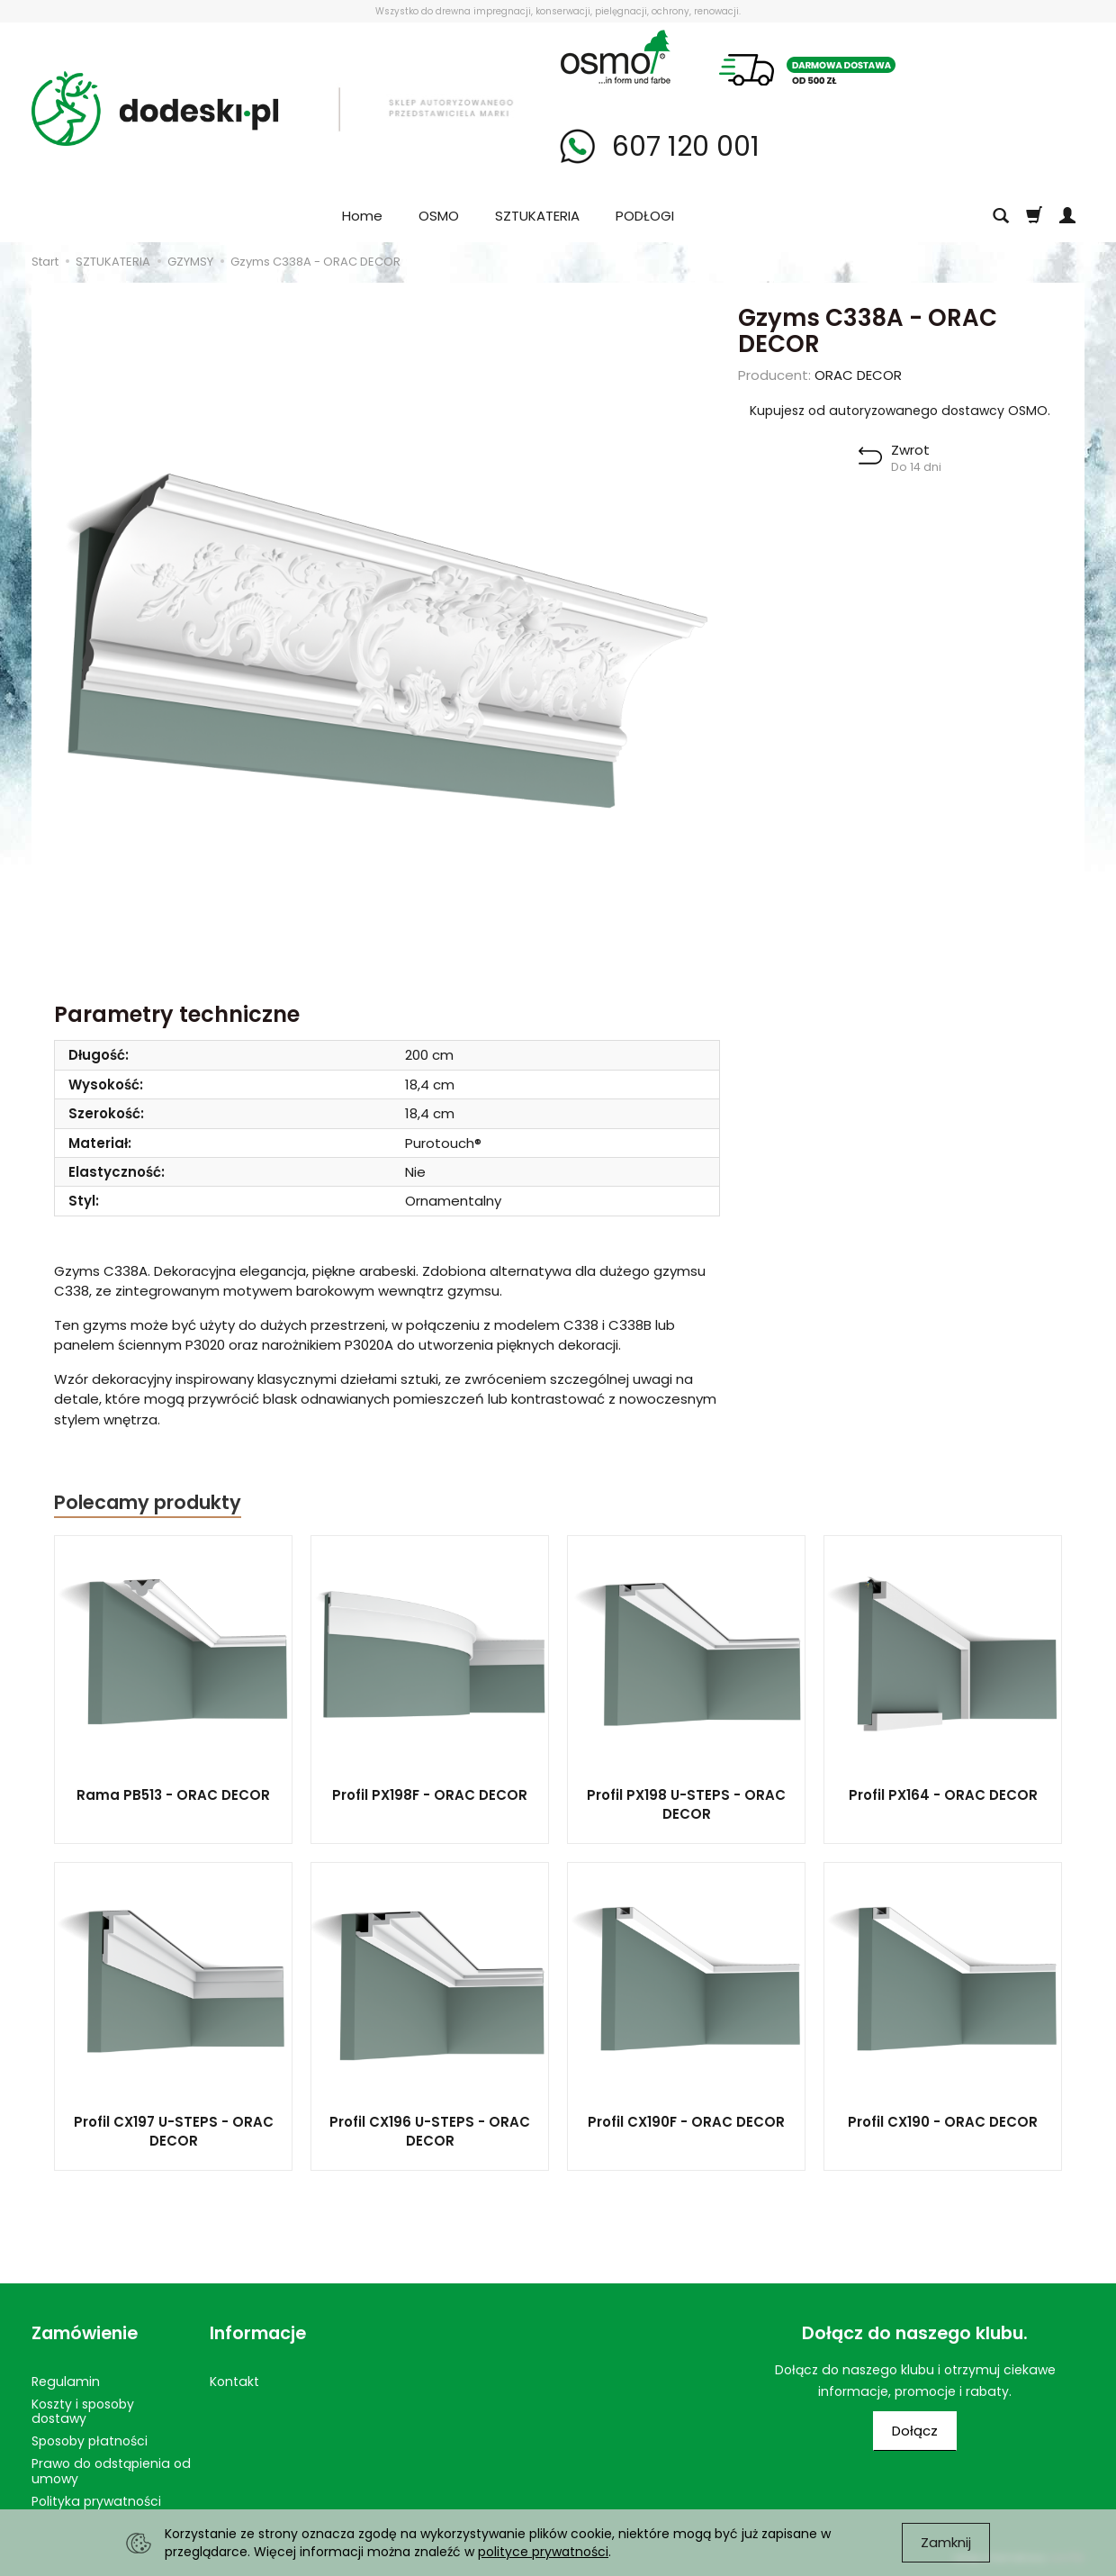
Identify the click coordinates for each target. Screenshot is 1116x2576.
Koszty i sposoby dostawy (83, 2411)
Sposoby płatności (90, 2441)
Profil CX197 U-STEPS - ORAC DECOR (174, 2130)
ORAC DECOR (858, 375)
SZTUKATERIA (537, 215)
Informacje (258, 2333)
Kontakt (234, 2382)
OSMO (438, 215)
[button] (900, 458)
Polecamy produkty (147, 1502)
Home (362, 215)
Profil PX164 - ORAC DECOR (943, 1794)
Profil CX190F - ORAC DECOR (686, 2121)
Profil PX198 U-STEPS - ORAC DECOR (686, 1803)
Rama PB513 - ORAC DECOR (173, 1794)
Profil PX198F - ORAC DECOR (429, 1794)
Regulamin (66, 2382)
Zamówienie (85, 2333)
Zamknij (946, 2542)
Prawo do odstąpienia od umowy (111, 2471)
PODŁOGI (645, 215)
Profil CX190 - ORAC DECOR (943, 2121)
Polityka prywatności (96, 2501)
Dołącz (915, 2430)
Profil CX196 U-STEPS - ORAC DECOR (429, 2130)
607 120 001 (682, 147)
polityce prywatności (543, 2552)
